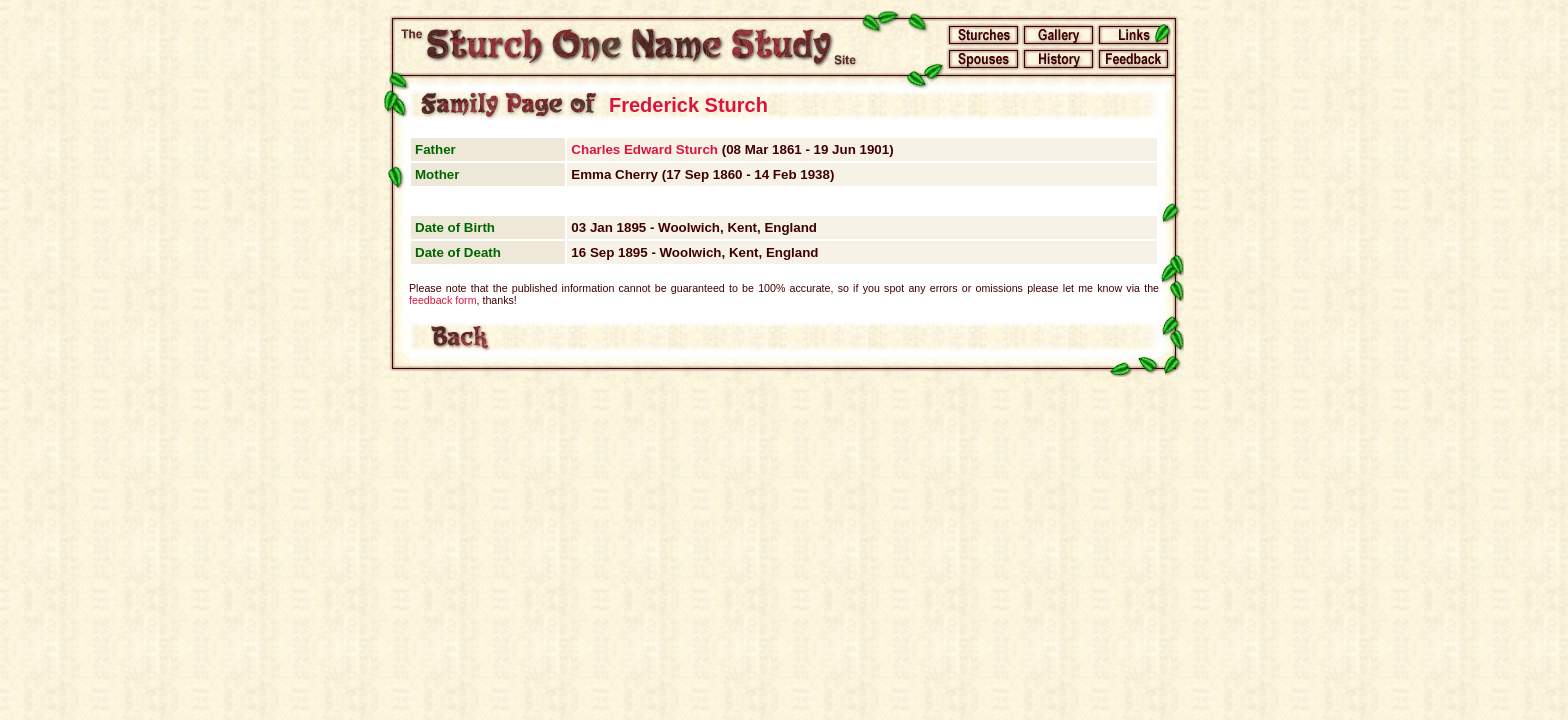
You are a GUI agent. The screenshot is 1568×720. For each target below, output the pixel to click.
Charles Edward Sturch (644, 149)
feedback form (443, 300)
